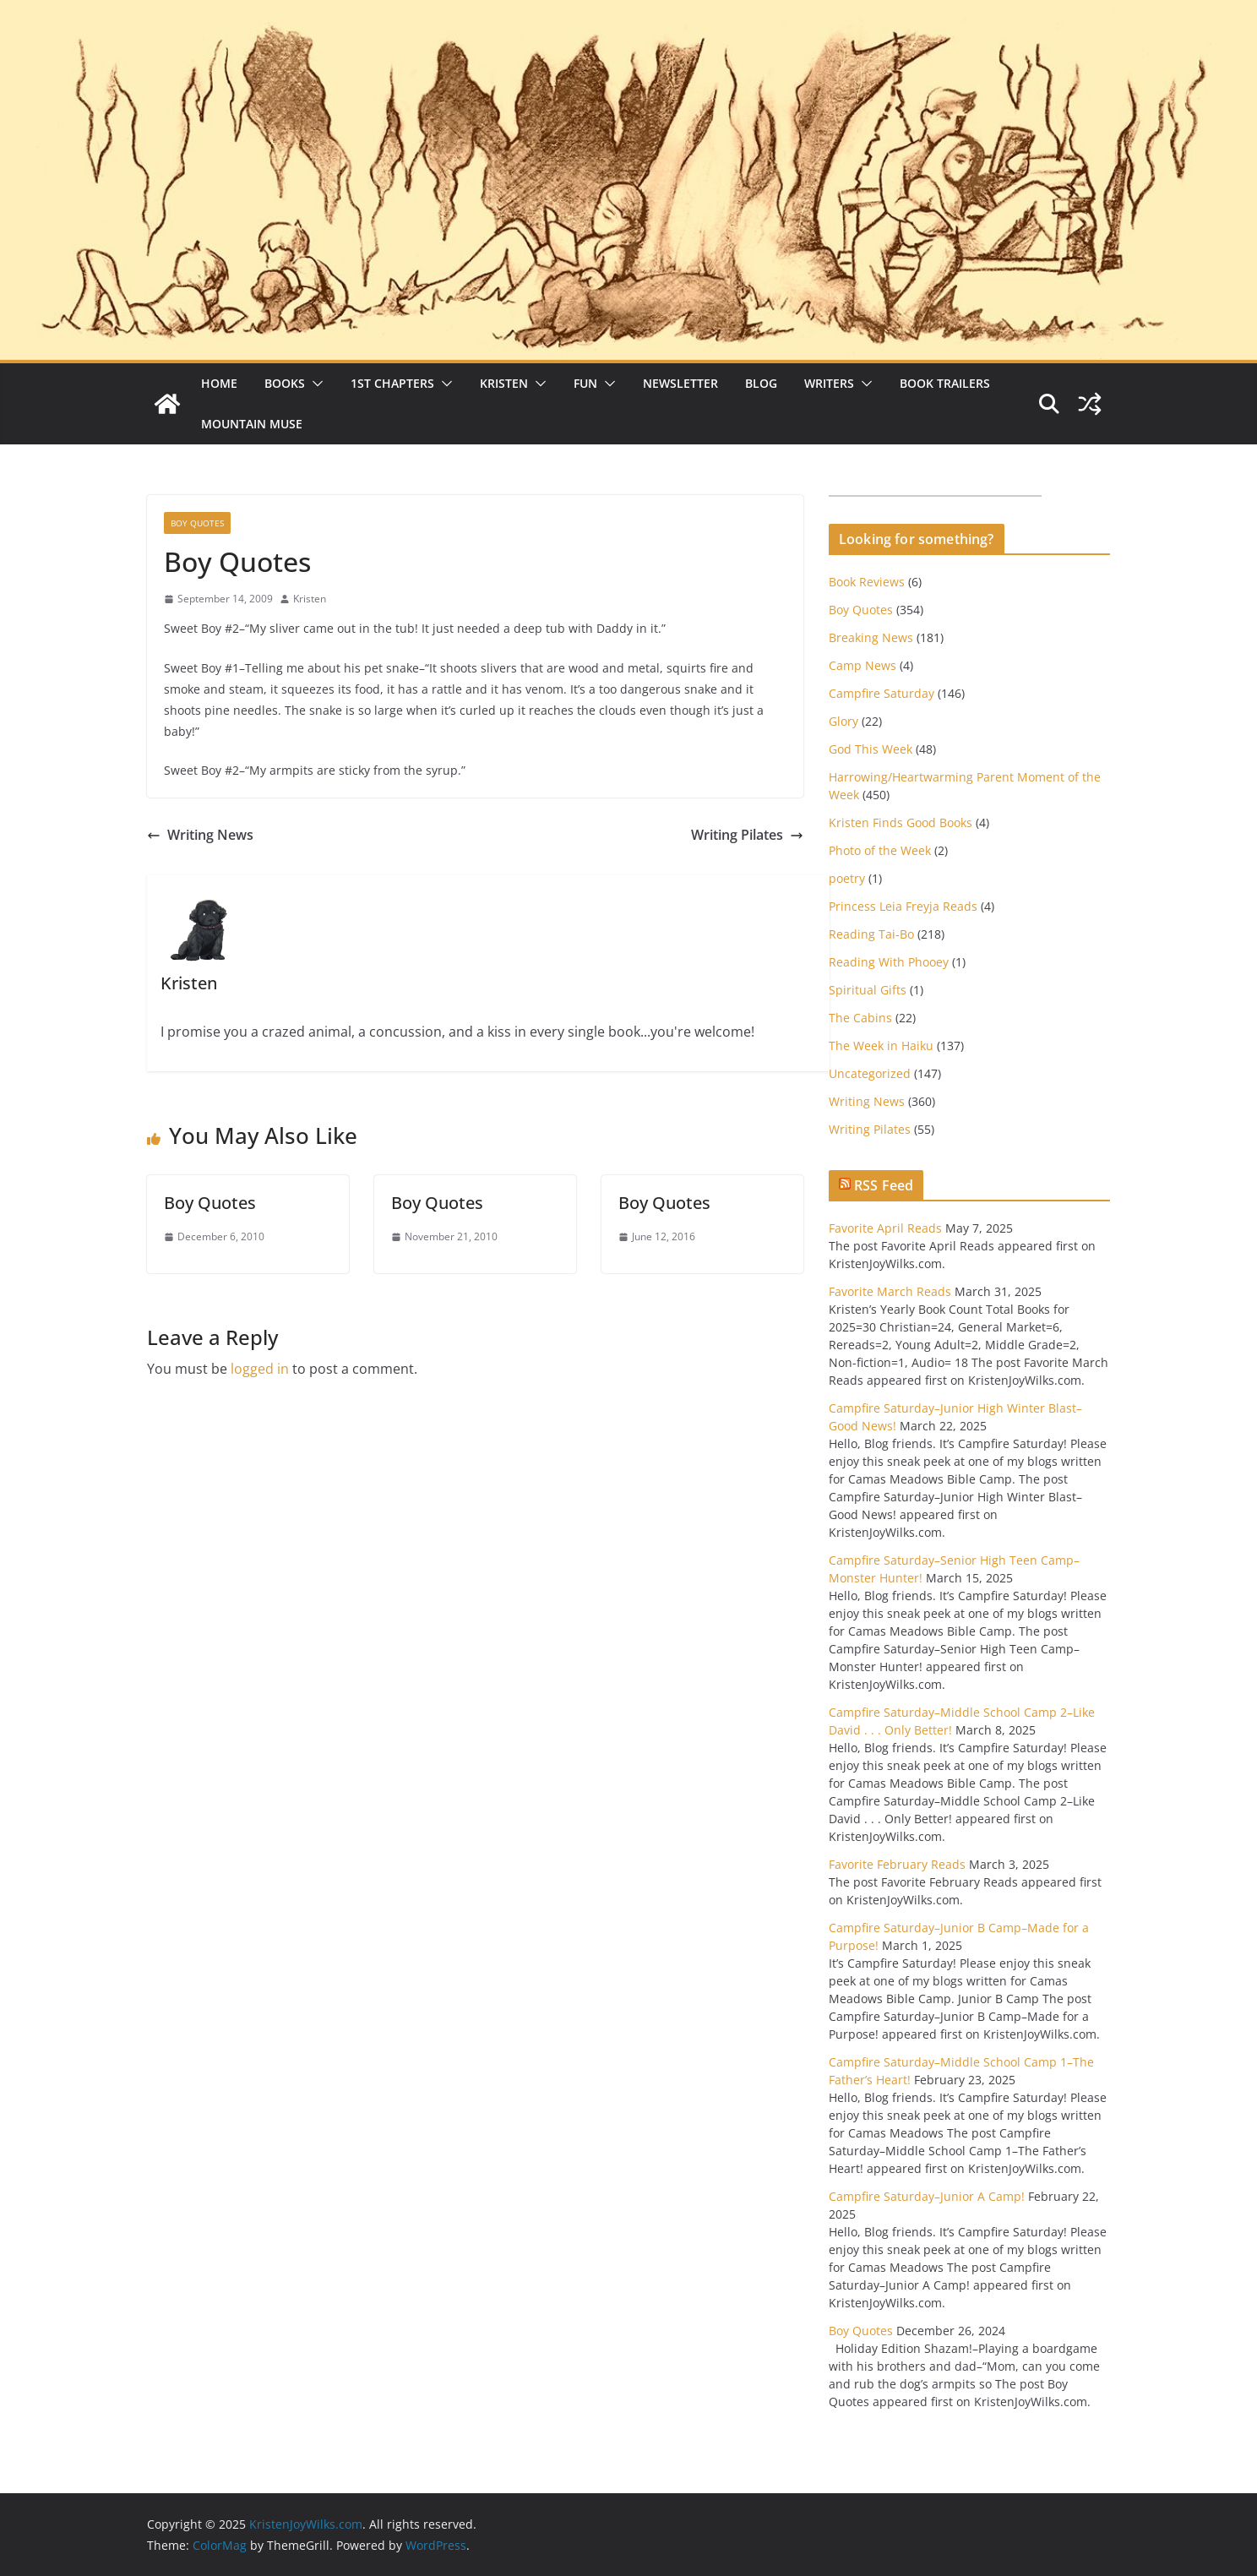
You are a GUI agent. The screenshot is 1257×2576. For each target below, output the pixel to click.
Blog (761, 383)
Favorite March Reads (890, 1291)
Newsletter (680, 383)
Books (284, 383)
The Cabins (860, 1018)
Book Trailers (945, 383)
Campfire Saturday (881, 693)
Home (219, 383)
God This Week (870, 749)
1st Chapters (392, 383)
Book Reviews (867, 582)
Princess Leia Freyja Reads (903, 906)
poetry (847, 878)
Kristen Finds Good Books (900, 822)
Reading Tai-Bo (871, 934)
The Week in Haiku (881, 1045)
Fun (585, 383)
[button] (314, 383)
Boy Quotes (197, 523)
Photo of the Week (880, 850)
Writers (829, 383)
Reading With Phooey (889, 962)
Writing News (200, 834)
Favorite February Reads (897, 1864)
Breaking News (871, 637)
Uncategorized (870, 1073)
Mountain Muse (251, 424)
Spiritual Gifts (867, 990)
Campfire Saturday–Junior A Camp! (927, 2196)
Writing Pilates (747, 834)
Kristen (504, 383)
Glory (843, 721)
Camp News (862, 665)
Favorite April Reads (885, 1228)
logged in (260, 1368)
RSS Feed (883, 1185)
